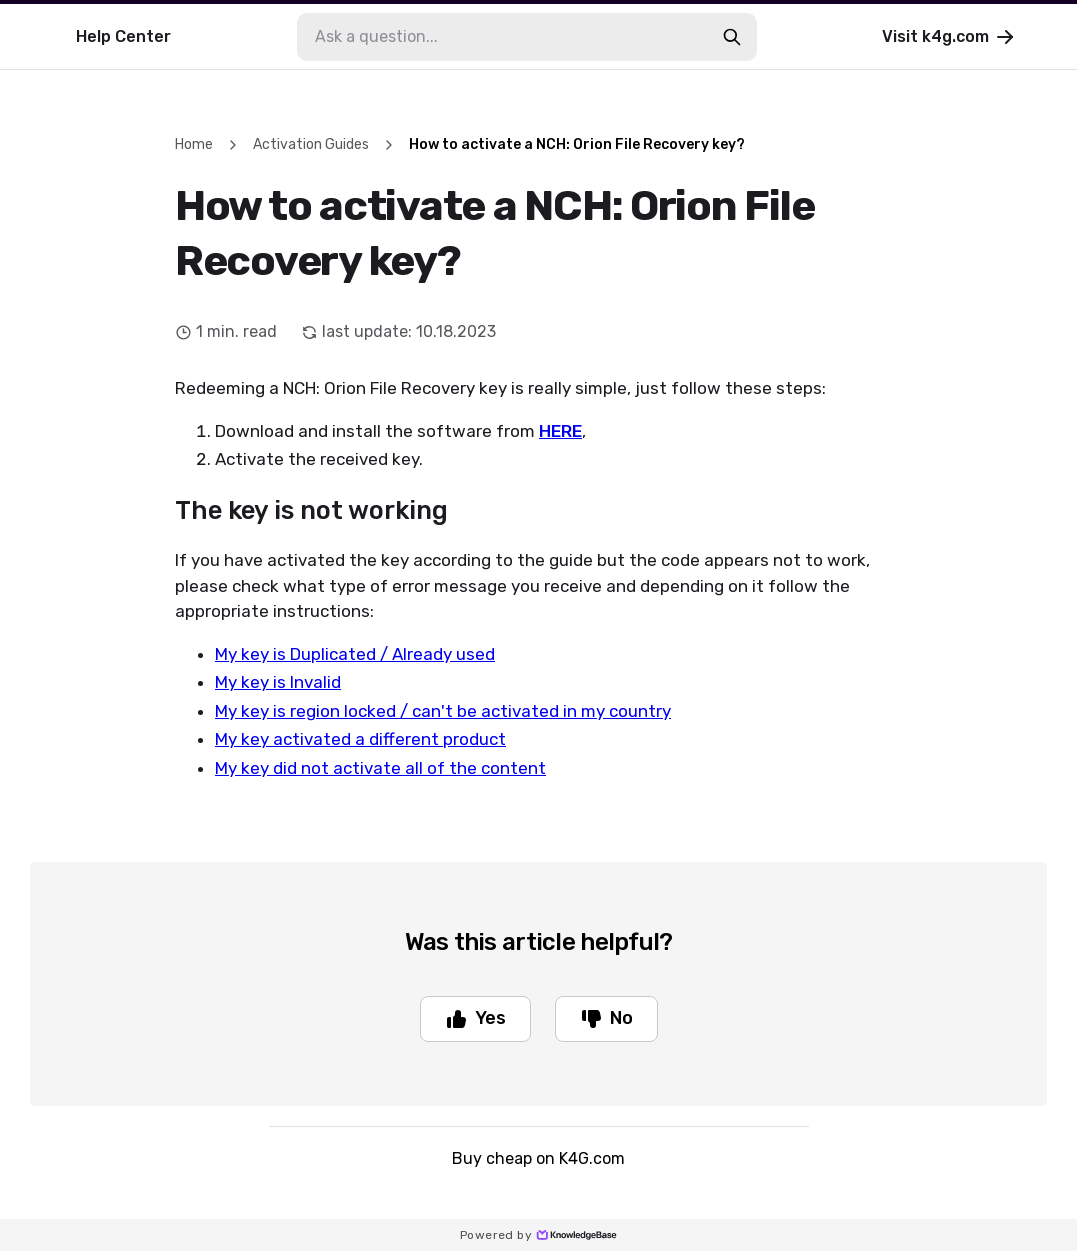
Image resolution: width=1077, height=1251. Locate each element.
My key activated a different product (360, 739)
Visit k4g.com (949, 37)
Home (194, 144)
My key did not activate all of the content (380, 768)
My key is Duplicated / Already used (355, 654)
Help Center (123, 36)
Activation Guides (311, 144)
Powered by (538, 1235)
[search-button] (732, 37)
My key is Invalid (278, 682)
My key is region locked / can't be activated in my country (443, 711)
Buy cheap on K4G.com (538, 1158)
